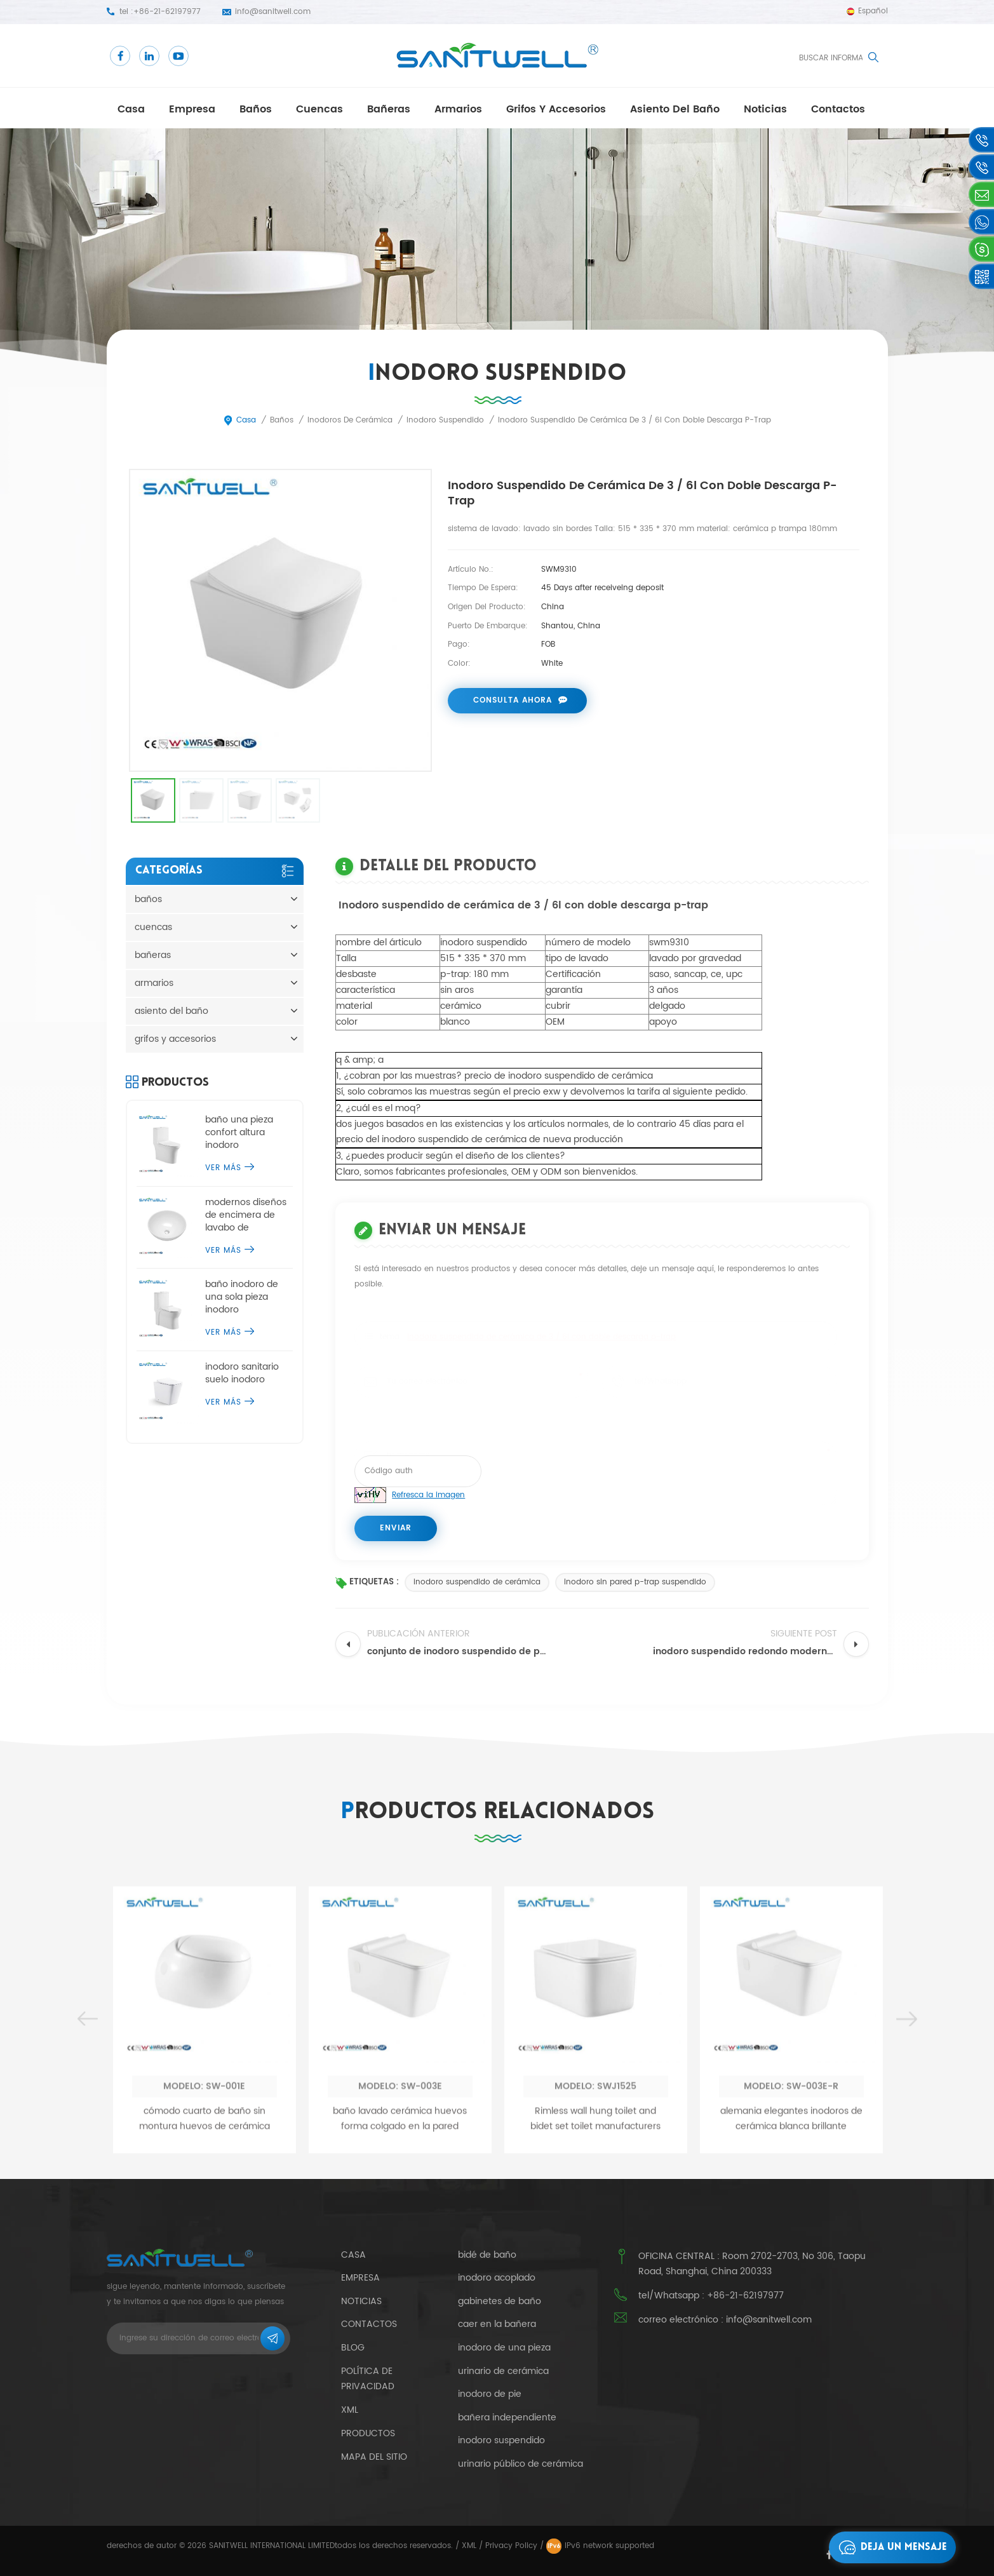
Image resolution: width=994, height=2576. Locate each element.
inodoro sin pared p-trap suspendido (635, 1582)
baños (255, 109)
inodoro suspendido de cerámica (477, 1582)
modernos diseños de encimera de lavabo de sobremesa (245, 1215)
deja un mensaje (889, 2547)
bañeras (388, 109)
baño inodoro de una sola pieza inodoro (241, 1297)
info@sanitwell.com (273, 12)
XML (469, 2546)
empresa (192, 109)
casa (131, 109)
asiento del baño (675, 109)
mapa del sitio (374, 2457)
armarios (458, 109)
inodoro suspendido (501, 2440)
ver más (229, 1168)
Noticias (765, 109)
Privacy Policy (511, 2546)
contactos (838, 109)
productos (368, 2433)
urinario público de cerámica (520, 2464)
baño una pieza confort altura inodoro (239, 1133)
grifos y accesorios (556, 109)
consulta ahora (512, 700)
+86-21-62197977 (167, 12)
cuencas (319, 109)
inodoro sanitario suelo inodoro (242, 1373)
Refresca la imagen (428, 1495)
